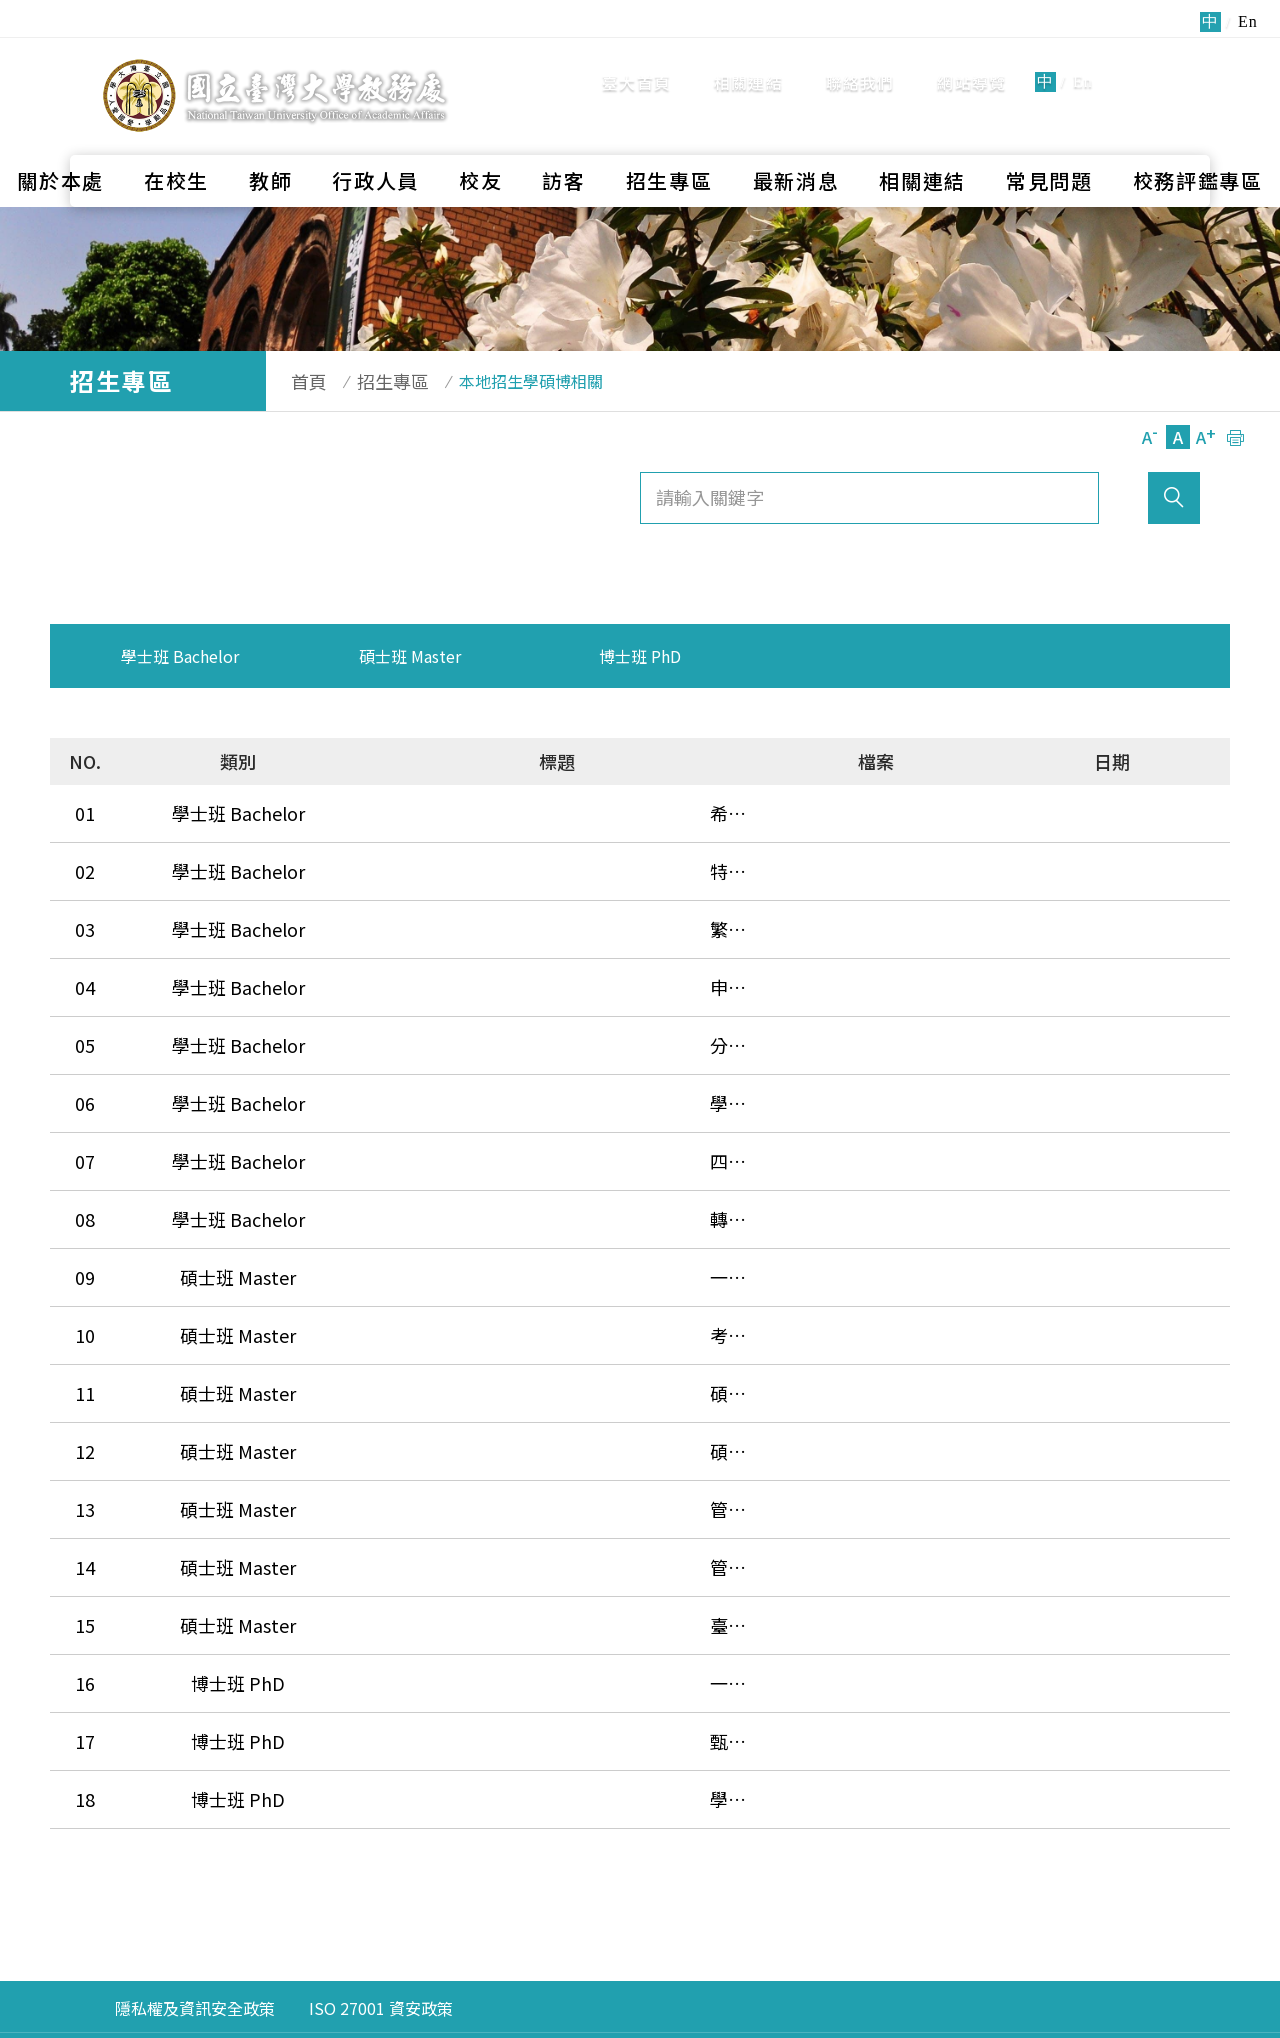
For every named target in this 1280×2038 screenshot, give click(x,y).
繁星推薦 (412, 904)
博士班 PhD (640, 656)
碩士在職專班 (430, 1336)
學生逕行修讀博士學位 (466, 1624)
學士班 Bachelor (180, 656)
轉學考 (403, 1144)
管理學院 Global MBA (462, 1432)
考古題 (403, 1240)
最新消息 (796, 135)
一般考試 (412, 1192)
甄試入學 (412, 1576)
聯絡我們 (860, 60)
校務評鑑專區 (1198, 135)
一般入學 (412, 1528)
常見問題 (1049, 135)
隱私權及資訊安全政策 (195, 1828)
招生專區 (669, 135)
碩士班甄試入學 (439, 1288)
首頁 (299, 381)
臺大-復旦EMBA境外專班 (475, 1480)
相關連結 (748, 60)
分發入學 (412, 1000)
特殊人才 (412, 856)
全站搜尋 (1159, 58)
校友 (480, 135)
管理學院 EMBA (438, 1384)
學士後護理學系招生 (457, 1048)
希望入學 (412, 808)
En (1083, 59)
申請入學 (412, 952)
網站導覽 (971, 60)
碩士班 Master (410, 656)
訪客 (563, 135)
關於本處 (60, 135)
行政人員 (375, 135)
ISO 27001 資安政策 (381, 1828)
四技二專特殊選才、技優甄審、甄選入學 (538, 1096)
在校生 (176, 135)
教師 (270, 135)
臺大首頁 (636, 60)
